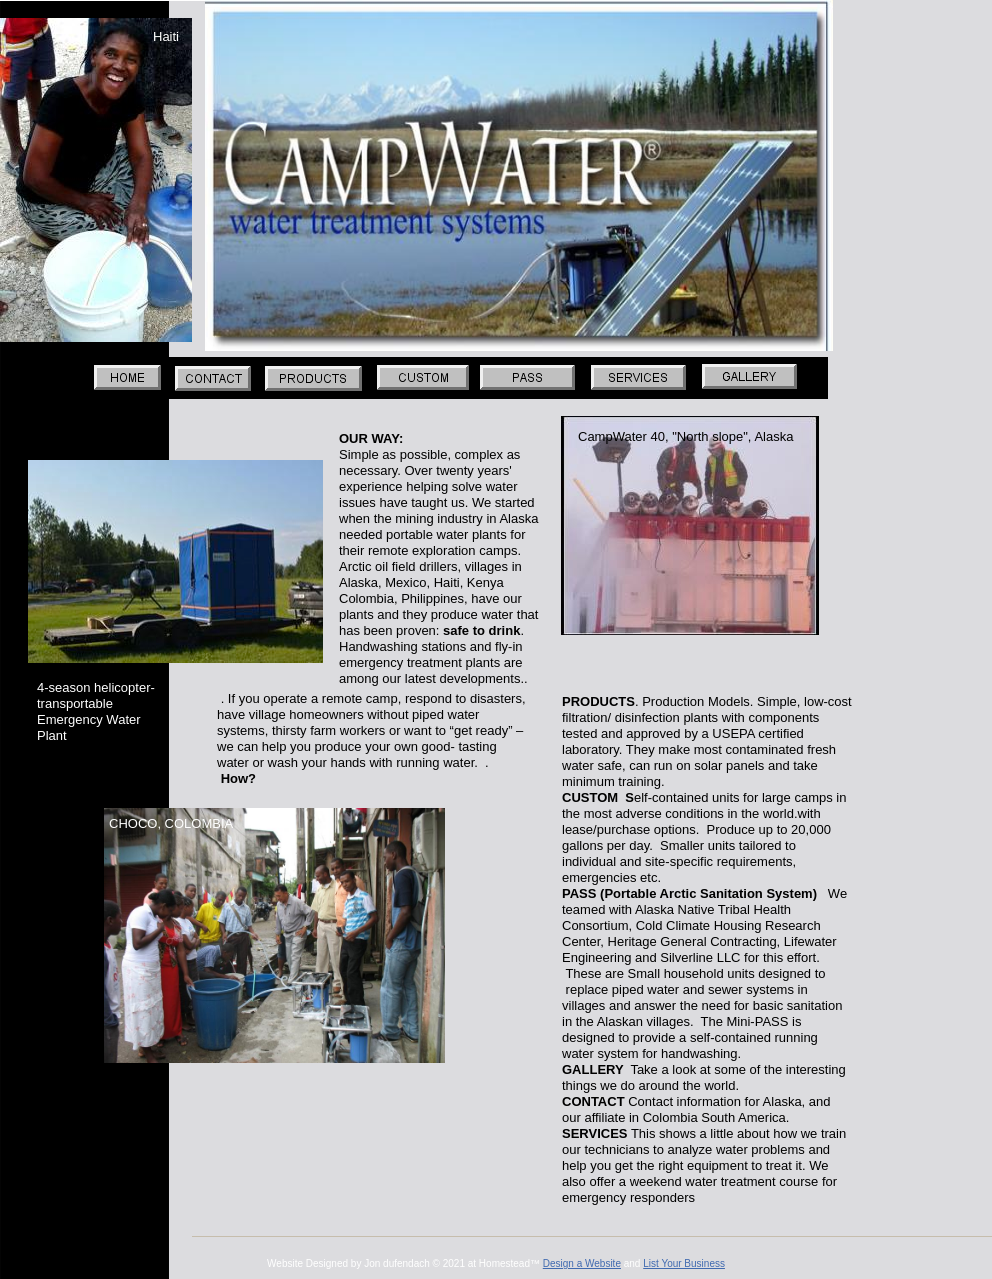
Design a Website (582, 1263)
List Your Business (684, 1263)
